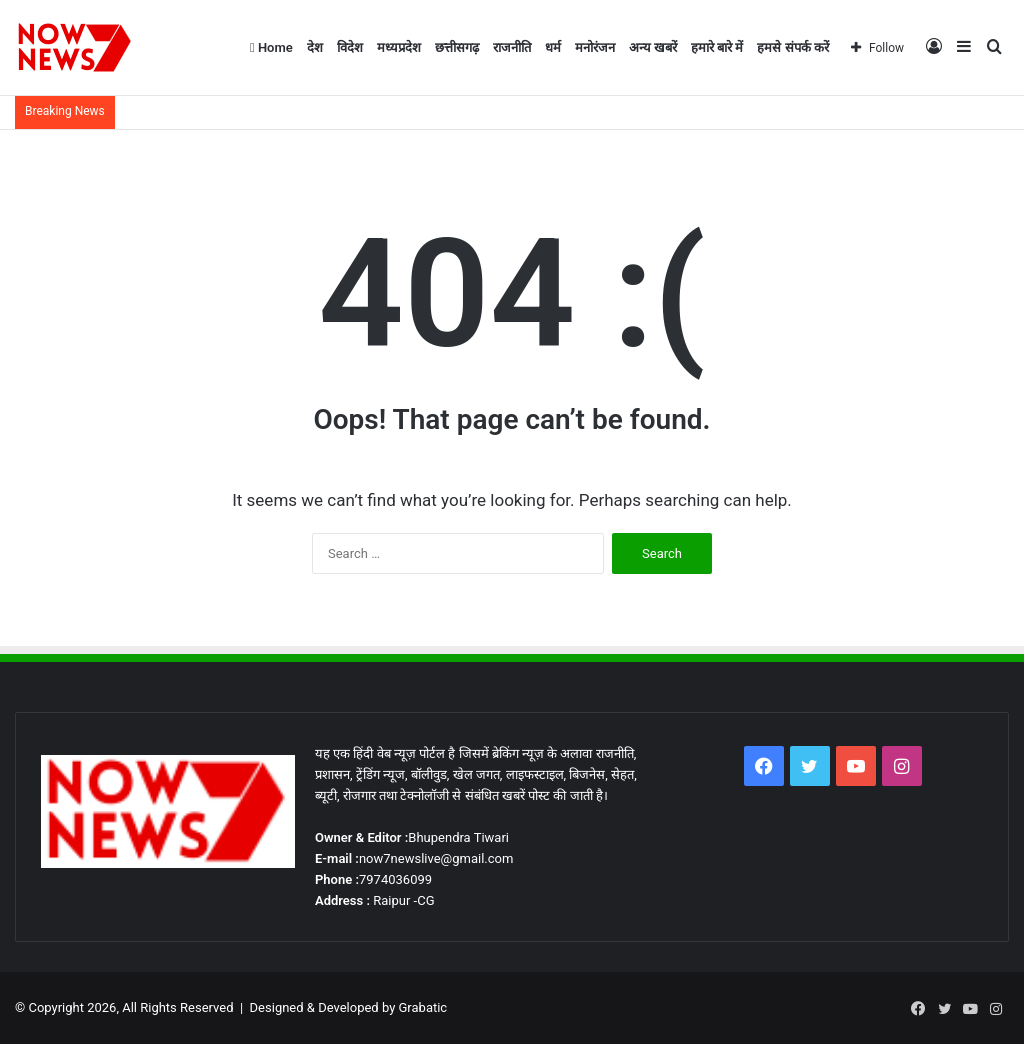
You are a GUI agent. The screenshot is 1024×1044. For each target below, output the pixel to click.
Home (271, 47)
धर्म (553, 47)
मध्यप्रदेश (399, 47)
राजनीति (512, 47)
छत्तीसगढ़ (457, 47)
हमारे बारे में (717, 47)
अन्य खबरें (653, 47)
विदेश (350, 47)
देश (315, 47)
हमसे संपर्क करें (792, 47)
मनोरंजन (595, 47)
